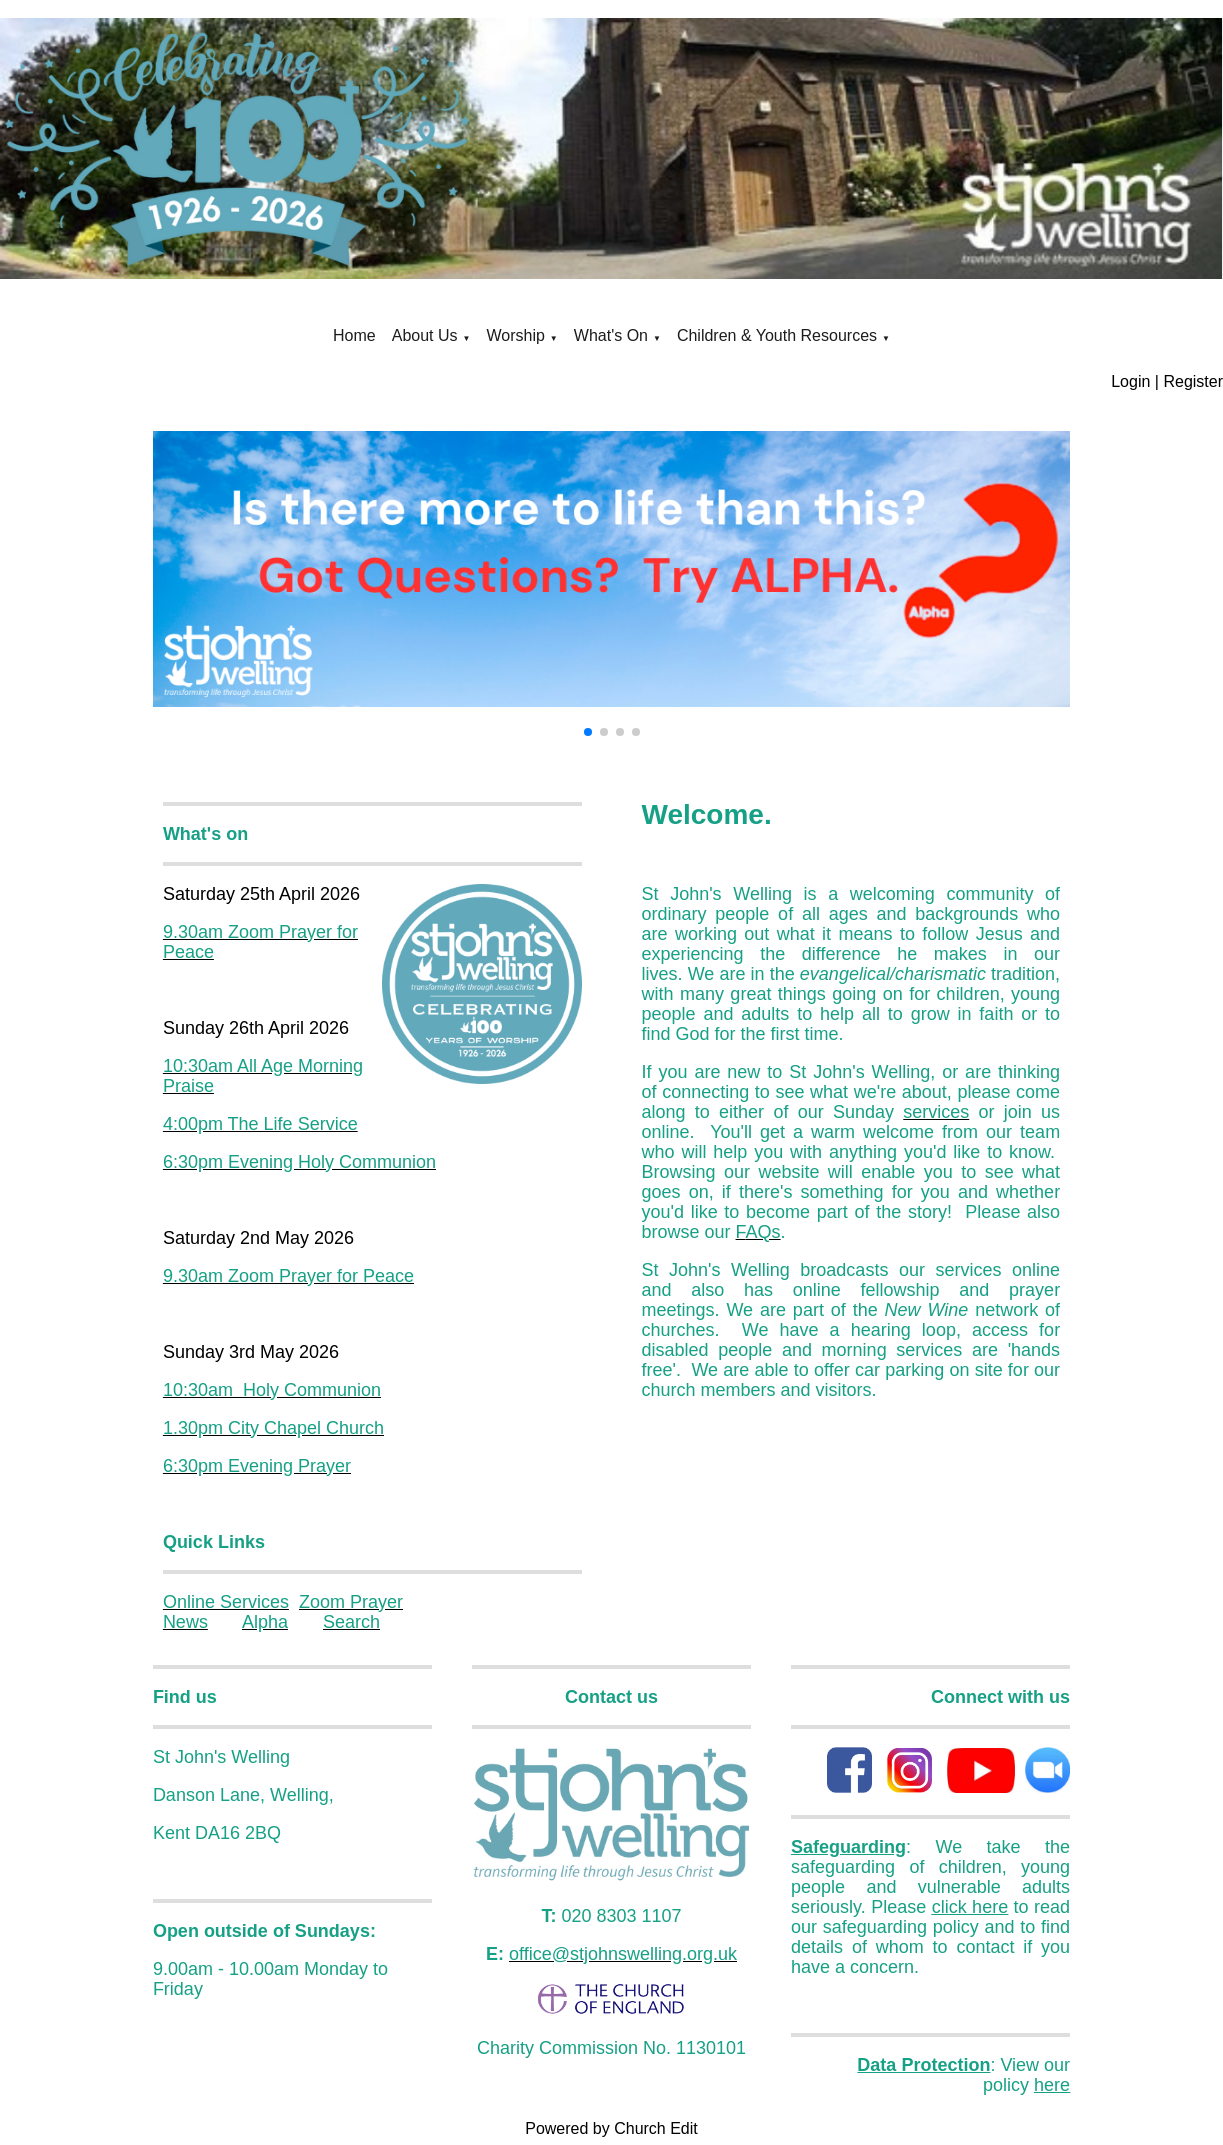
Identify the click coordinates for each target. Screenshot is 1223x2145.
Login (1130, 381)
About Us (425, 335)
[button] (588, 732)
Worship (515, 335)
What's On (611, 335)
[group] (611, 568)
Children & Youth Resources (777, 335)
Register (1193, 381)
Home (354, 335)
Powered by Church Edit (611, 2128)
